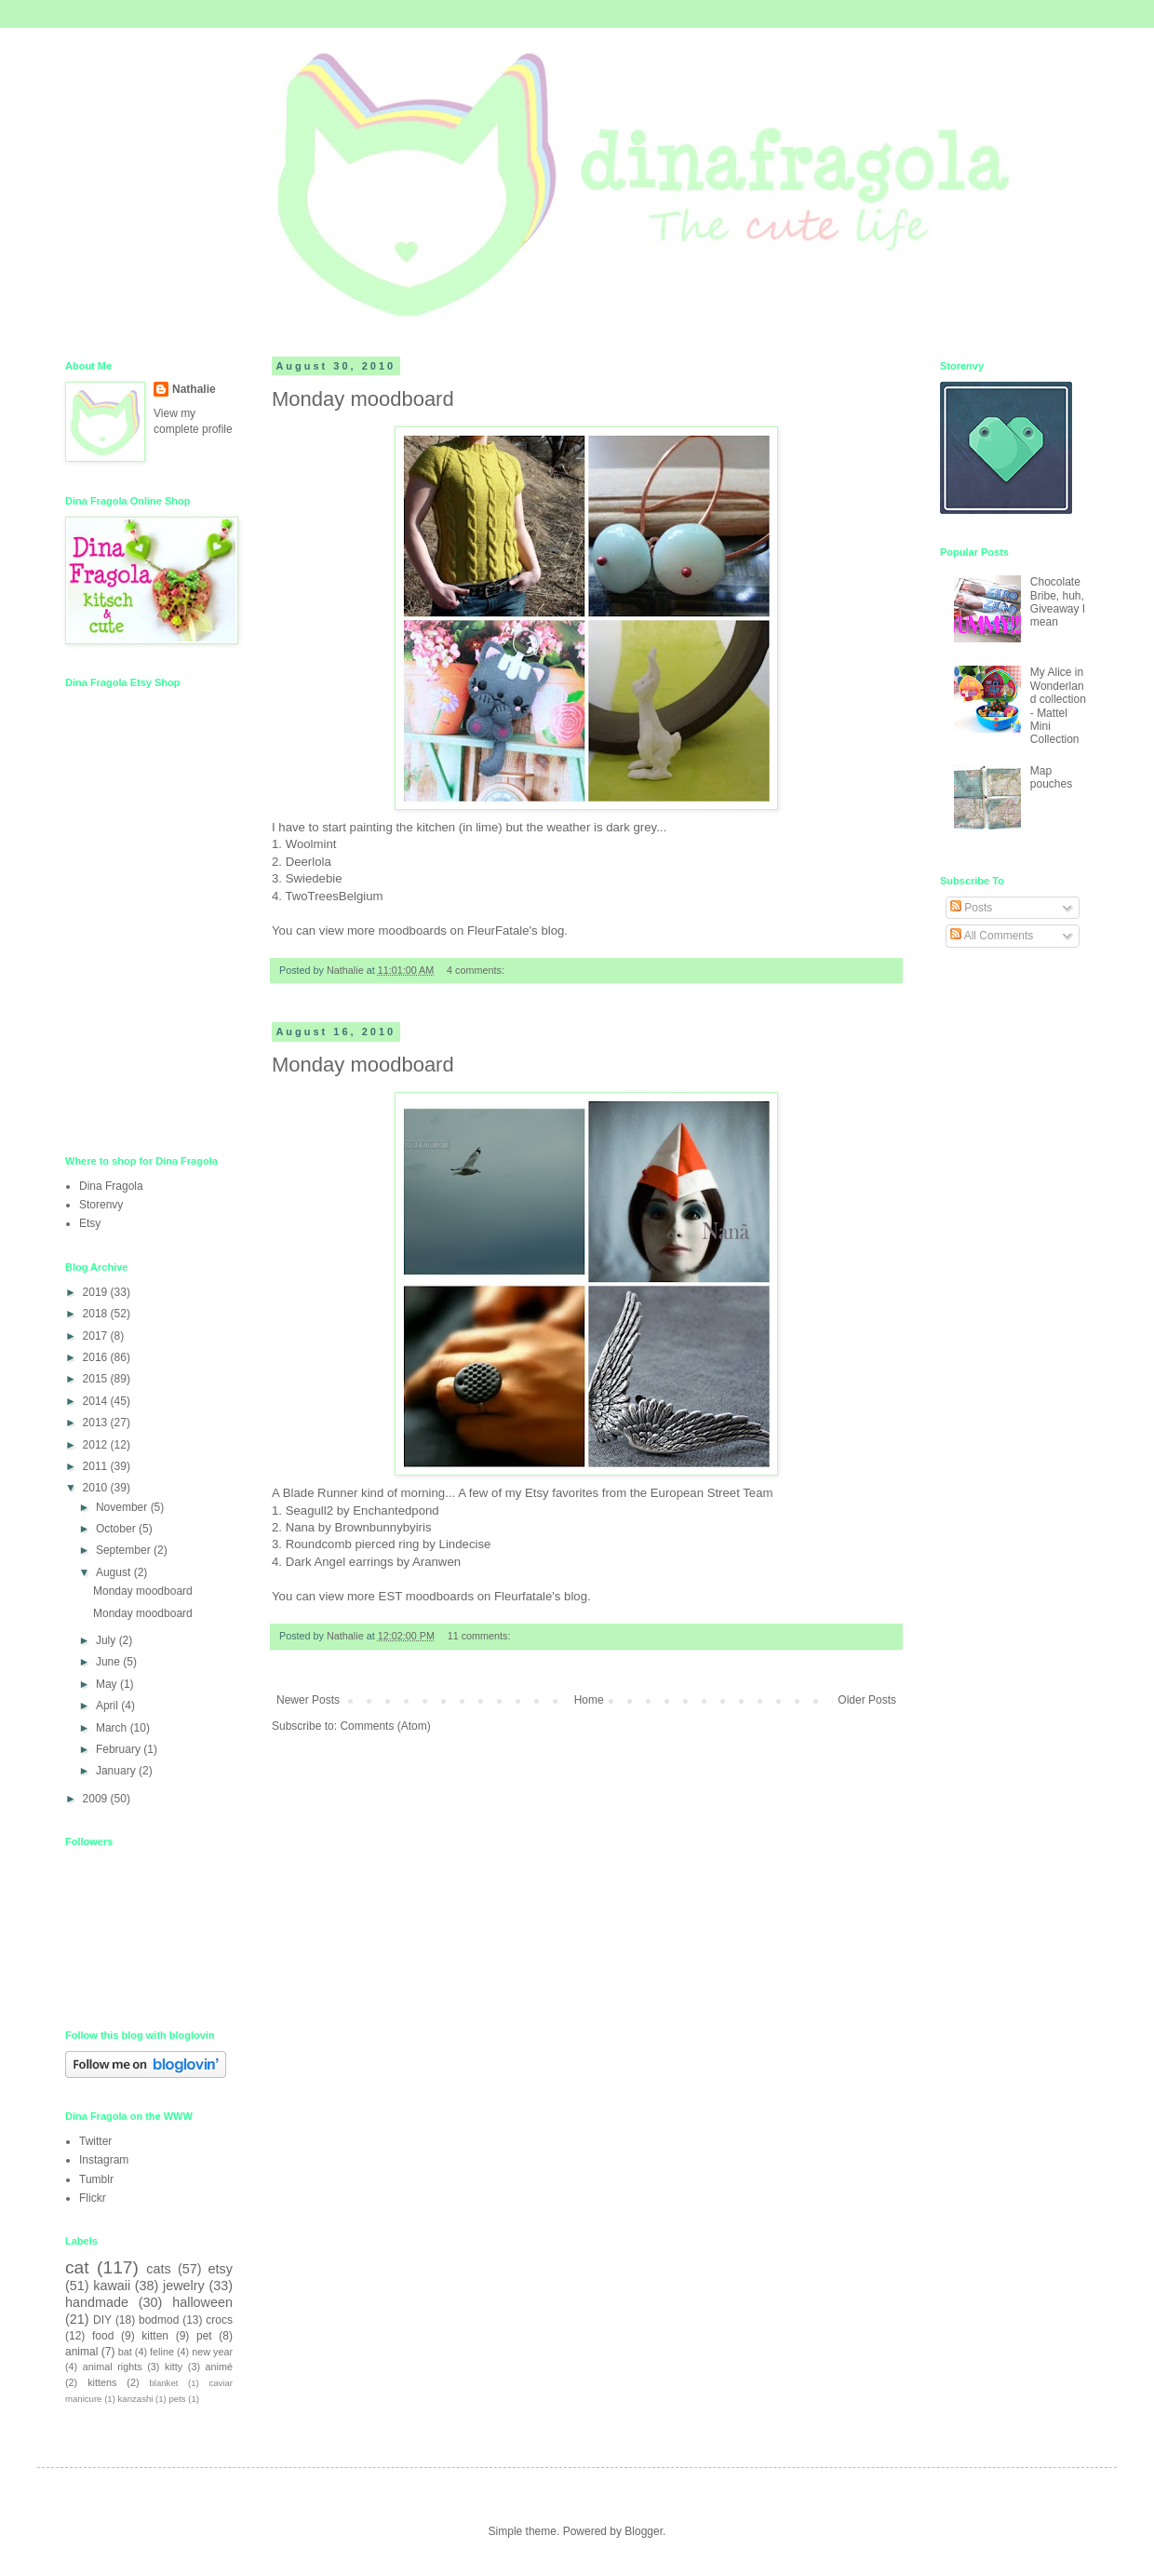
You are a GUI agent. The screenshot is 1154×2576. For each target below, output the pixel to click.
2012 (97, 1444)
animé (219, 2366)
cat (77, 2267)
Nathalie (194, 389)
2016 (97, 1357)
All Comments (991, 935)
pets (177, 2399)
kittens (101, 2382)
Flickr (92, 2198)
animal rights (112, 2366)
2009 (97, 1798)
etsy (220, 2268)
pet (204, 2335)
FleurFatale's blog (515, 930)
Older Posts (867, 1699)
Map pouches (1051, 777)
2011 (97, 1466)
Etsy (90, 1223)
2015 (97, 1378)
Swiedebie (314, 878)
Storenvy (101, 1204)
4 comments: (477, 970)
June (109, 1661)
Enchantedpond (395, 1510)
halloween (202, 2302)
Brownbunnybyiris (382, 1527)
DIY (102, 2319)
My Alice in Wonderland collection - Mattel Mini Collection (1058, 706)
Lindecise (465, 1544)
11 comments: (481, 1635)
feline (162, 2351)
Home (589, 1699)
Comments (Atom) (385, 1726)
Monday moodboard (363, 399)
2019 (97, 1292)
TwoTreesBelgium (333, 896)
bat (125, 2351)
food (103, 2335)
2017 (97, 1335)
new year (212, 2351)
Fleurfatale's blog (540, 1596)
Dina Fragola (111, 1186)
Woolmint (311, 844)
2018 (97, 1313)
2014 (97, 1401)
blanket (163, 2383)
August (115, 1572)
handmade (96, 2302)
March (113, 1727)
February (119, 1749)
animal (81, 2351)
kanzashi (136, 2399)
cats (158, 2268)
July (107, 1640)
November (123, 1507)
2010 (97, 1487)
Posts (971, 907)
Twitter (95, 2141)
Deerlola (308, 862)
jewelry (184, 2285)
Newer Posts (308, 1699)
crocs (219, 2319)
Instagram (103, 2159)
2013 (97, 1422)
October (117, 1528)
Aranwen (436, 1562)
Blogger (643, 2531)
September (125, 1550)
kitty (173, 2366)
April (108, 1705)
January (117, 1770)
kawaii (111, 2285)
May (108, 1684)
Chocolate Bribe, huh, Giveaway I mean (1057, 601)
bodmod (159, 2319)
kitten (154, 2335)
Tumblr (96, 2179)
